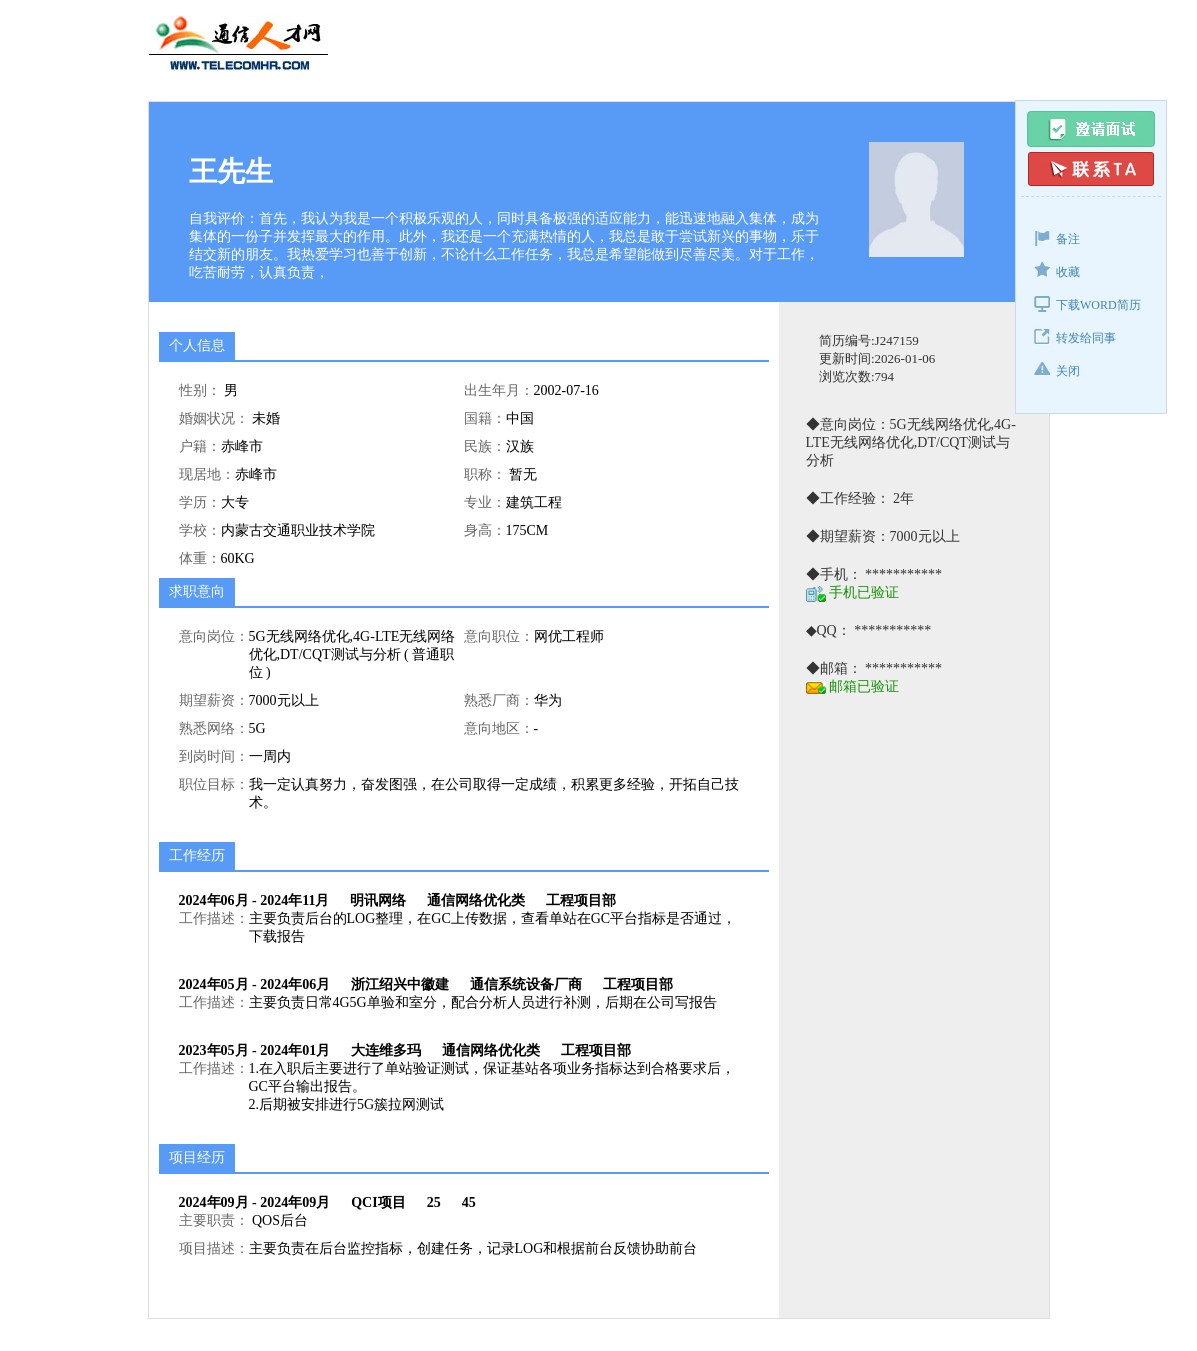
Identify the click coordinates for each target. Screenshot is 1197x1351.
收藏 (1057, 270)
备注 (1057, 237)
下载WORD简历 (1087, 303)
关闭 (1057, 369)
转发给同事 (1075, 336)
